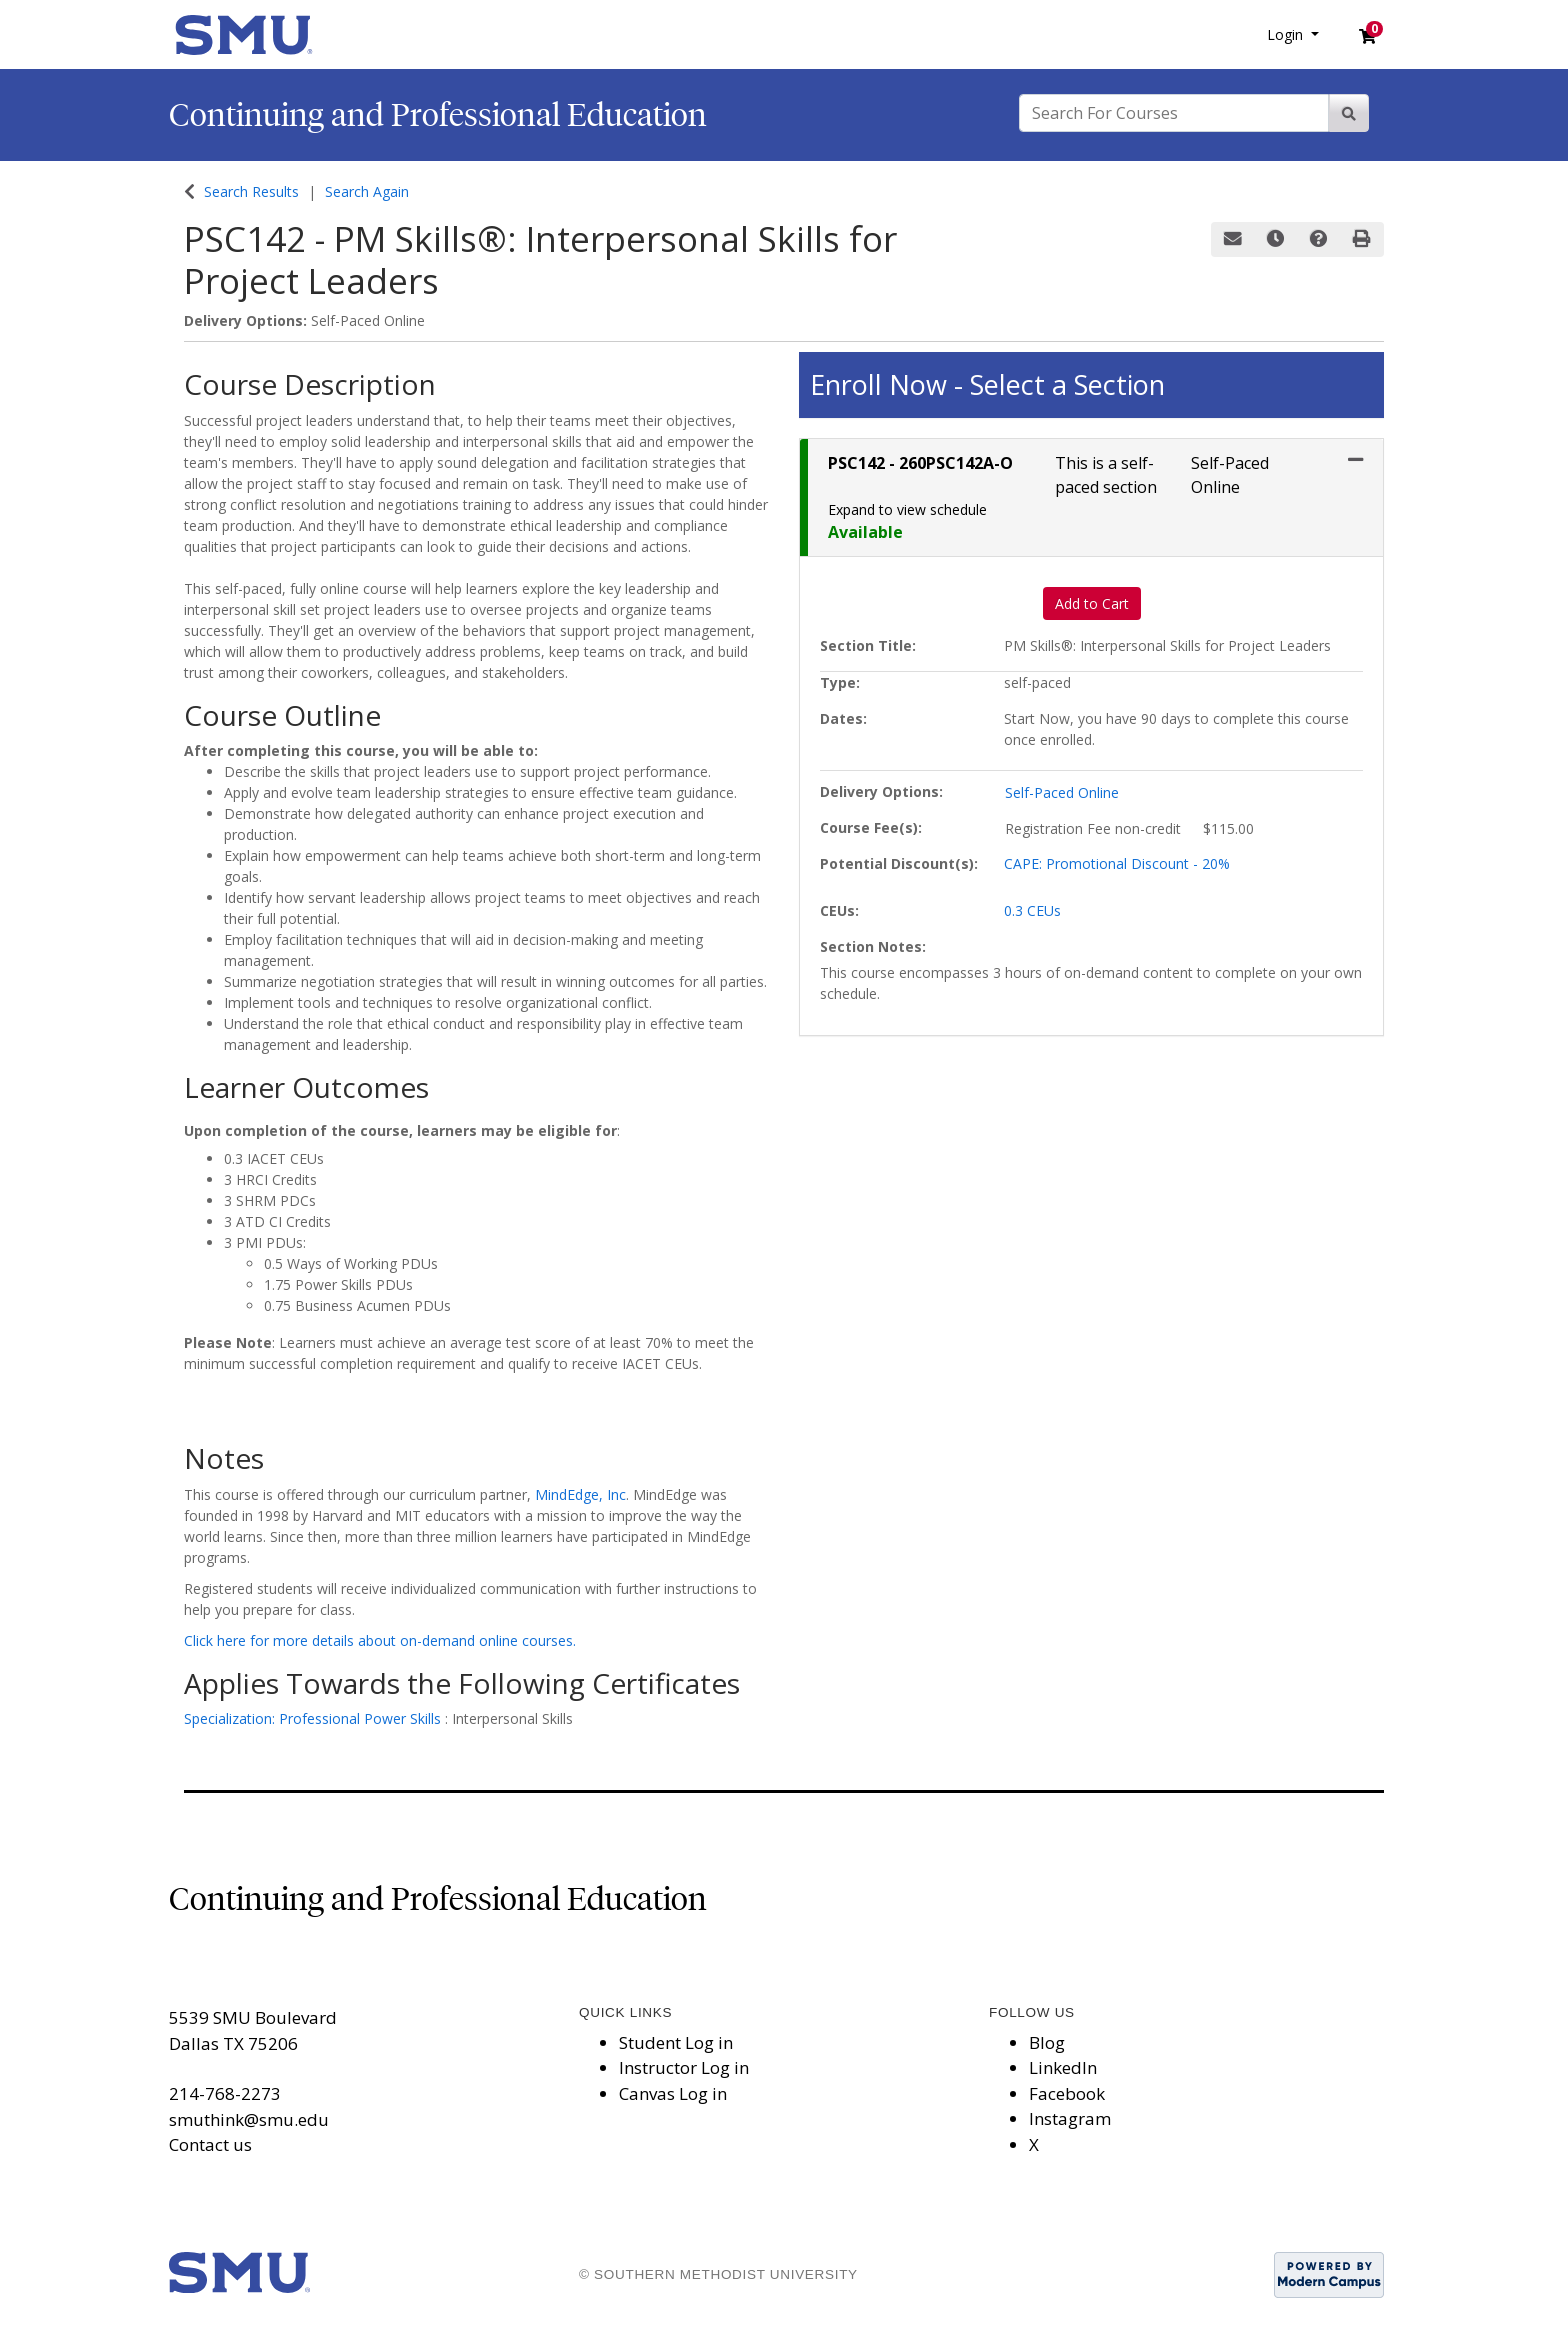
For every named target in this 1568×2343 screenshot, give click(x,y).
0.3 (1032, 910)
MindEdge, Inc (580, 1494)
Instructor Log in (684, 2067)
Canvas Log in (673, 2093)
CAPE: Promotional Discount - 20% (1117, 863)
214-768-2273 (225, 2093)
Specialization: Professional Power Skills (314, 1718)
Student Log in (676, 2042)
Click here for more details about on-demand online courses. (380, 1640)
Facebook (1067, 2093)
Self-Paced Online (1062, 792)
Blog (1047, 2042)
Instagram (1070, 2118)
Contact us (210, 2144)
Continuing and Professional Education (438, 115)
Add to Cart (1092, 603)
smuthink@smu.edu (249, 2119)
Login (1287, 34)
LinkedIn (1063, 2067)
